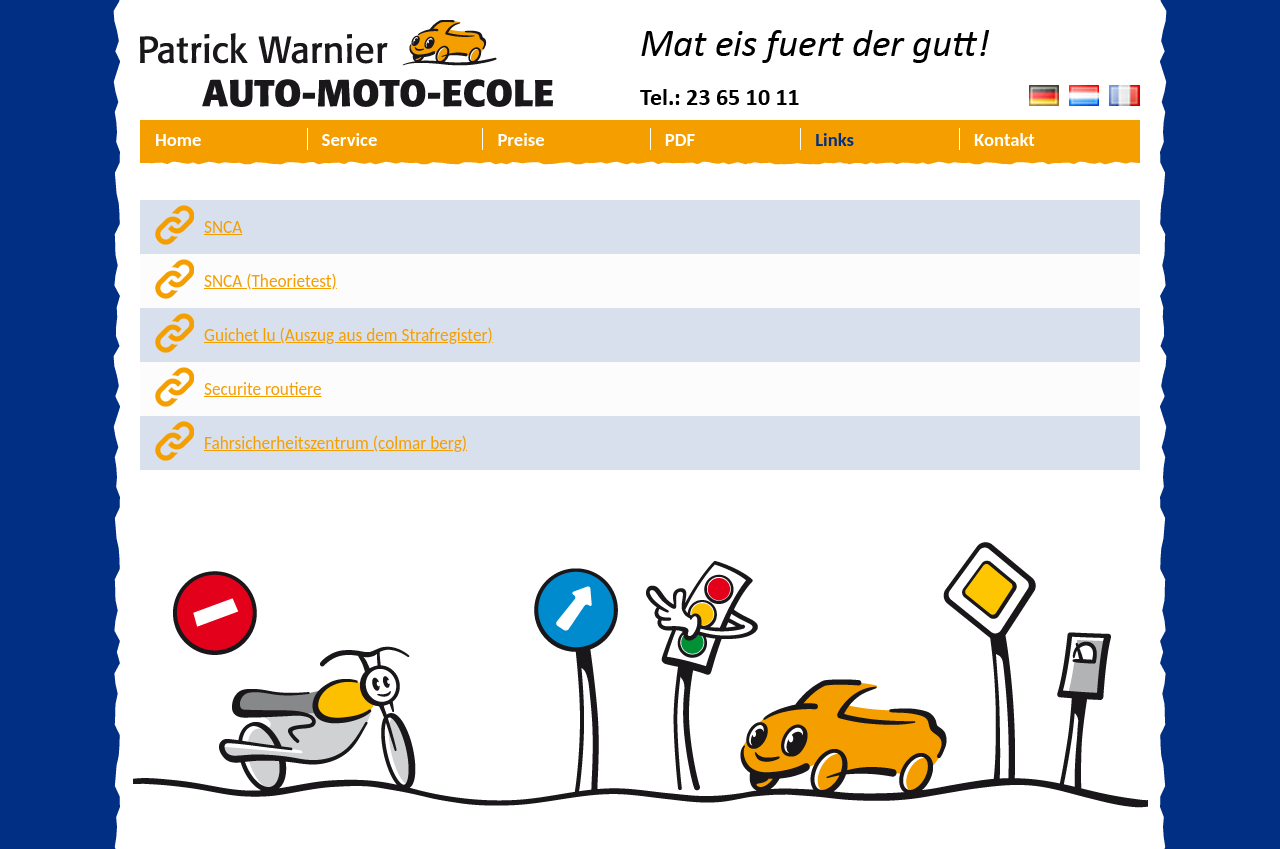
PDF (680, 139)
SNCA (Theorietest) (270, 281)
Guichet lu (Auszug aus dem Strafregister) (348, 335)
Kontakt (1004, 139)
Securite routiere (262, 389)
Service (350, 139)
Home (178, 139)
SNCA (223, 227)
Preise (520, 139)
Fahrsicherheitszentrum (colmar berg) (335, 443)
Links (834, 139)
